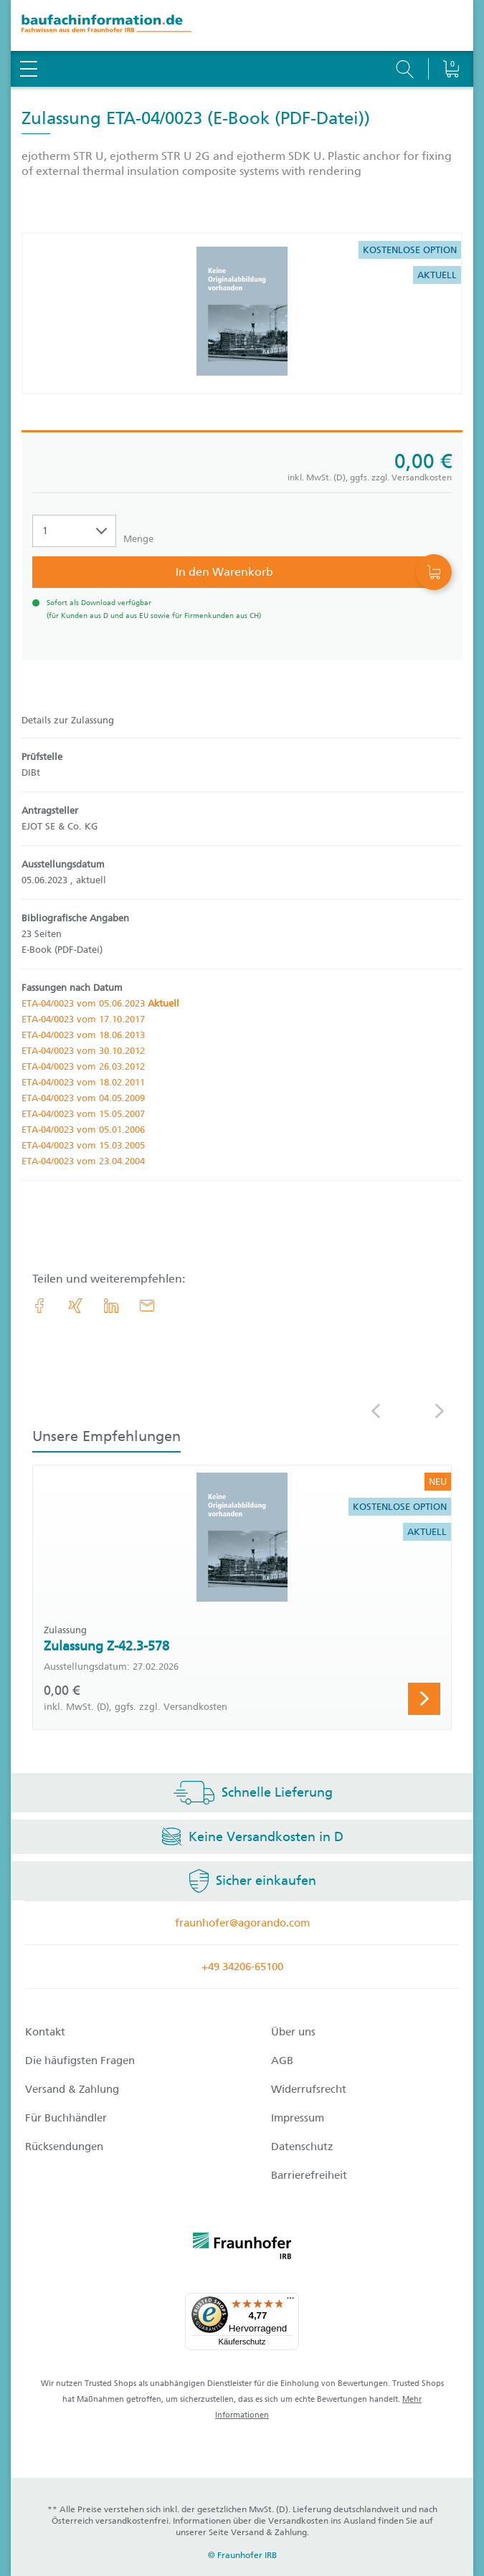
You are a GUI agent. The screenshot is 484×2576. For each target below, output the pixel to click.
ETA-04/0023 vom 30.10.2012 (83, 1050)
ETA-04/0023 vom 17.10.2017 (83, 1019)
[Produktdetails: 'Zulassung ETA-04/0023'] (242, 313)
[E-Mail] (147, 1305)
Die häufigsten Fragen (80, 2060)
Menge (138, 538)
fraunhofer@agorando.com (242, 1922)
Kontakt (45, 2031)
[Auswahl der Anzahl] (74, 531)
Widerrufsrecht (308, 2089)
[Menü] (290, 2301)
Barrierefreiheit (309, 2175)
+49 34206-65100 (242, 1966)
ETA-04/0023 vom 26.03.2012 (83, 1066)
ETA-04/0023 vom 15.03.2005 (83, 1145)
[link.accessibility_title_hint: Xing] (75, 1305)
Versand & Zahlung (72, 2089)
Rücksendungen (64, 2146)
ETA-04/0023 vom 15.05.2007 (83, 1113)
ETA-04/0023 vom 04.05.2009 (83, 1098)
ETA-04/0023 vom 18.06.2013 (83, 1035)
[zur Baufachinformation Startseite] (242, 25)
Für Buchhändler (66, 2117)
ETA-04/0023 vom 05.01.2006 (83, 1129)
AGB (282, 2060)
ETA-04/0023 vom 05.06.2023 (100, 1003)
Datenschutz (302, 2146)
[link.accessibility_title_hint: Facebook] (39, 1305)
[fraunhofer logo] (242, 2248)
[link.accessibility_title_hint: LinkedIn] (111, 1305)
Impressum (297, 2117)
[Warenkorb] (450, 32)
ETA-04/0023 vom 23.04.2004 (83, 1161)
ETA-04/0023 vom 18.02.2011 (83, 1082)
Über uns (293, 2031)
